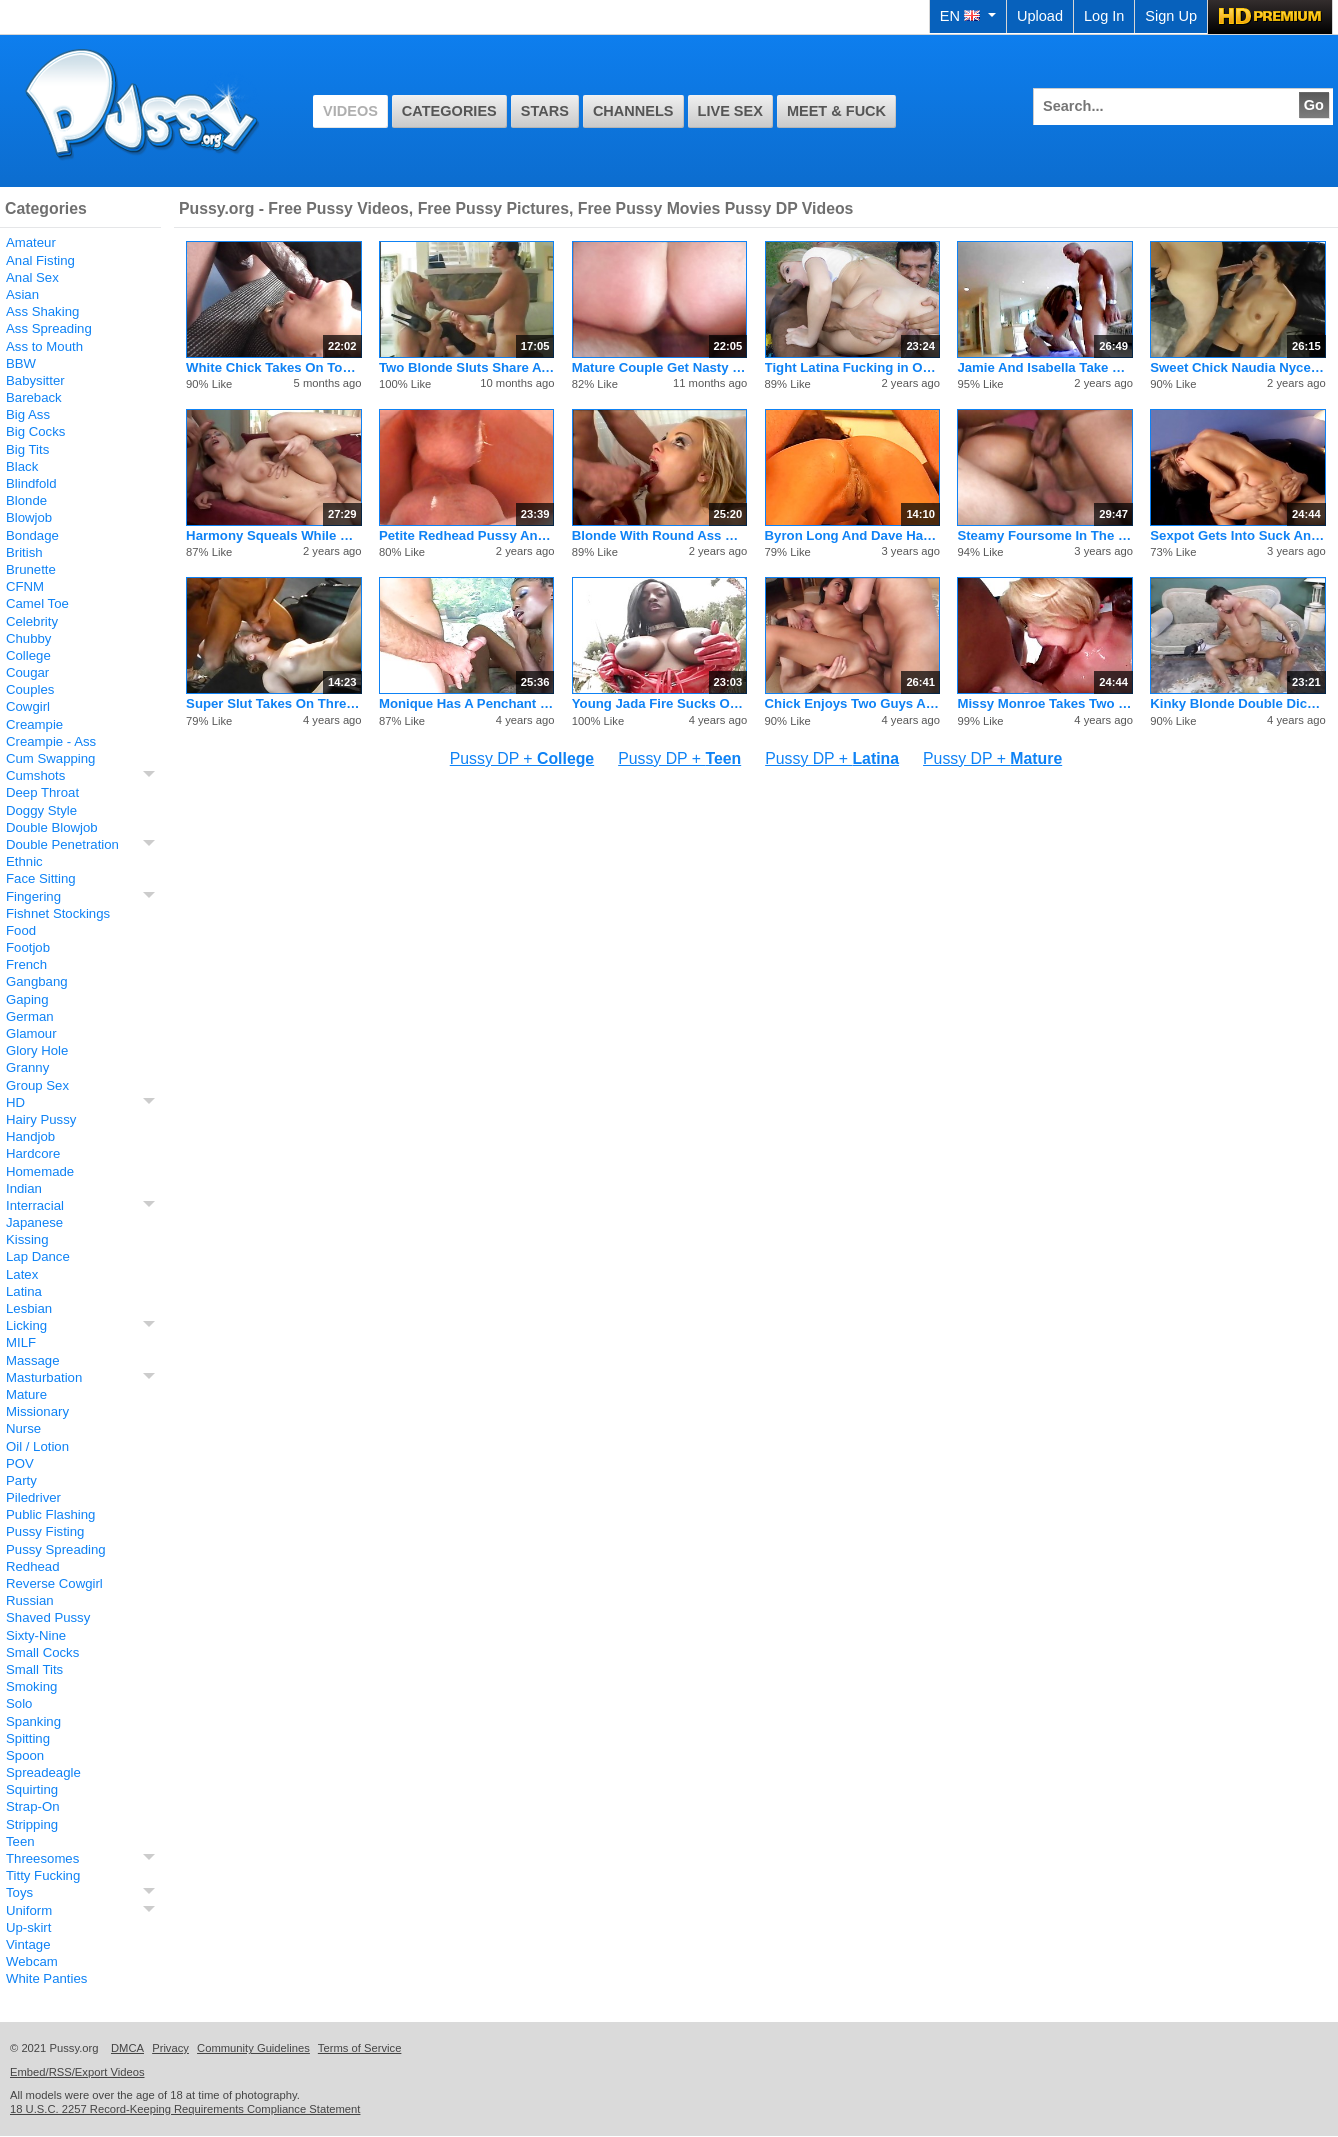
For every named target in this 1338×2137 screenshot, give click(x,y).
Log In (1104, 16)
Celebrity (32, 621)
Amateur (31, 242)
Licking (26, 1325)
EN (968, 16)
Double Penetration (62, 844)
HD (15, 1102)
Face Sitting (41, 878)
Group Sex (37, 1085)
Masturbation (44, 1377)
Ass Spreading (49, 328)
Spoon (25, 1755)
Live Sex (730, 111)
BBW (21, 363)
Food (21, 930)
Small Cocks (42, 1652)
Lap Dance (38, 1256)
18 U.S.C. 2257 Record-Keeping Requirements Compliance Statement (185, 2109)
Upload (1040, 16)
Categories (449, 111)
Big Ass (28, 414)
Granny (27, 1067)
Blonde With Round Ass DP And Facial (659, 535)
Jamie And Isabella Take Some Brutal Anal (1044, 367)
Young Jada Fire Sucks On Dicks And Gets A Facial (659, 703)
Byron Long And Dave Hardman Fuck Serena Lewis (852, 535)
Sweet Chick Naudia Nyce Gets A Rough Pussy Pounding (1237, 367)
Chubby (28, 638)
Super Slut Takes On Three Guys (273, 703)
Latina (24, 1291)
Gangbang (37, 981)
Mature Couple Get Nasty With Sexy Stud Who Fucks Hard (659, 367)
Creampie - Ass (51, 741)
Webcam (32, 1961)
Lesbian (29, 1308)
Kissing (27, 1239)
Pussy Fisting (45, 1531)
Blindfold (31, 483)
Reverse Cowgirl (54, 1583)
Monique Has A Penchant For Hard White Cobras (466, 703)
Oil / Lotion (37, 1446)
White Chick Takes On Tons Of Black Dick (273, 367)
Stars (545, 111)
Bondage (32, 535)
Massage (33, 1360)
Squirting (32, 1789)
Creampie (34, 724)
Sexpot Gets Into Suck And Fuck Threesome (1237, 535)
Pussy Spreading (56, 1549)
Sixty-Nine (36, 1635)
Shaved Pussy (48, 1617)
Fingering (33, 896)
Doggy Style (41, 810)
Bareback (34, 397)
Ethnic (24, 861)
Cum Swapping (50, 758)
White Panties (46, 1978)
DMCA (127, 2048)
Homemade (40, 1171)
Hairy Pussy (41, 1119)
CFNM (25, 586)
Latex (22, 1274)
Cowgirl (28, 706)
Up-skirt (28, 1927)
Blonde (26, 500)
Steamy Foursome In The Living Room (1044, 535)
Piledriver (33, 1497)
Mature (26, 1394)
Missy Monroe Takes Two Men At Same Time (1044, 703)
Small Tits (34, 1669)
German (30, 1016)
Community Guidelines (253, 2048)
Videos (350, 111)
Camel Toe (37, 603)
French (26, 964)
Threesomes (42, 1858)
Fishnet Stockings (58, 913)
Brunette (31, 569)
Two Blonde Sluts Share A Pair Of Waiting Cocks (466, 367)
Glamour (31, 1033)
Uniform (29, 1910)
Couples (30, 689)
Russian (30, 1600)
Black (22, 466)
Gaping (27, 999)
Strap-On (33, 1806)
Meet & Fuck (836, 111)
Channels (633, 111)
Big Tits (27, 449)
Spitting (28, 1738)
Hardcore (33, 1153)
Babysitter (35, 380)
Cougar (27, 672)
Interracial (35, 1205)
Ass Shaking (42, 311)
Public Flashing (50, 1514)
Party (21, 1480)
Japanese (34, 1222)
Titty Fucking (43, 1875)
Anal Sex (32, 277)
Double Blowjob (52, 827)
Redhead (33, 1566)
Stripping (32, 1824)
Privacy (170, 2048)
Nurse (23, 1428)
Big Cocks (35, 431)
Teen (20, 1841)
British (24, 552)
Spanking (33, 1721)
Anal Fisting (40, 260)
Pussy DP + (522, 758)
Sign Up (1171, 16)
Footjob (28, 947)
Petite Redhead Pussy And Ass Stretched (466, 535)
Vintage (28, 1944)
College (28, 655)
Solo (19, 1703)
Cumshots (35, 775)
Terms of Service (360, 2048)
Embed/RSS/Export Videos (77, 2072)
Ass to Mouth (44, 346)
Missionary (37, 1411)
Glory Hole (37, 1050)
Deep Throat (42, 792)
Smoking (31, 1686)
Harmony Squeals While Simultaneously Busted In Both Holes (273, 535)
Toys (19, 1892)
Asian (22, 294)
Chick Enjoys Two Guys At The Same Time (852, 703)
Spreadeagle (43, 1772)
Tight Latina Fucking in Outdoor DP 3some (852, 367)
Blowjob (29, 517)
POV (20, 1463)
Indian (24, 1188)
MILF (21, 1342)
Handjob (30, 1136)
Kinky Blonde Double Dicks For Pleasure (1237, 703)
